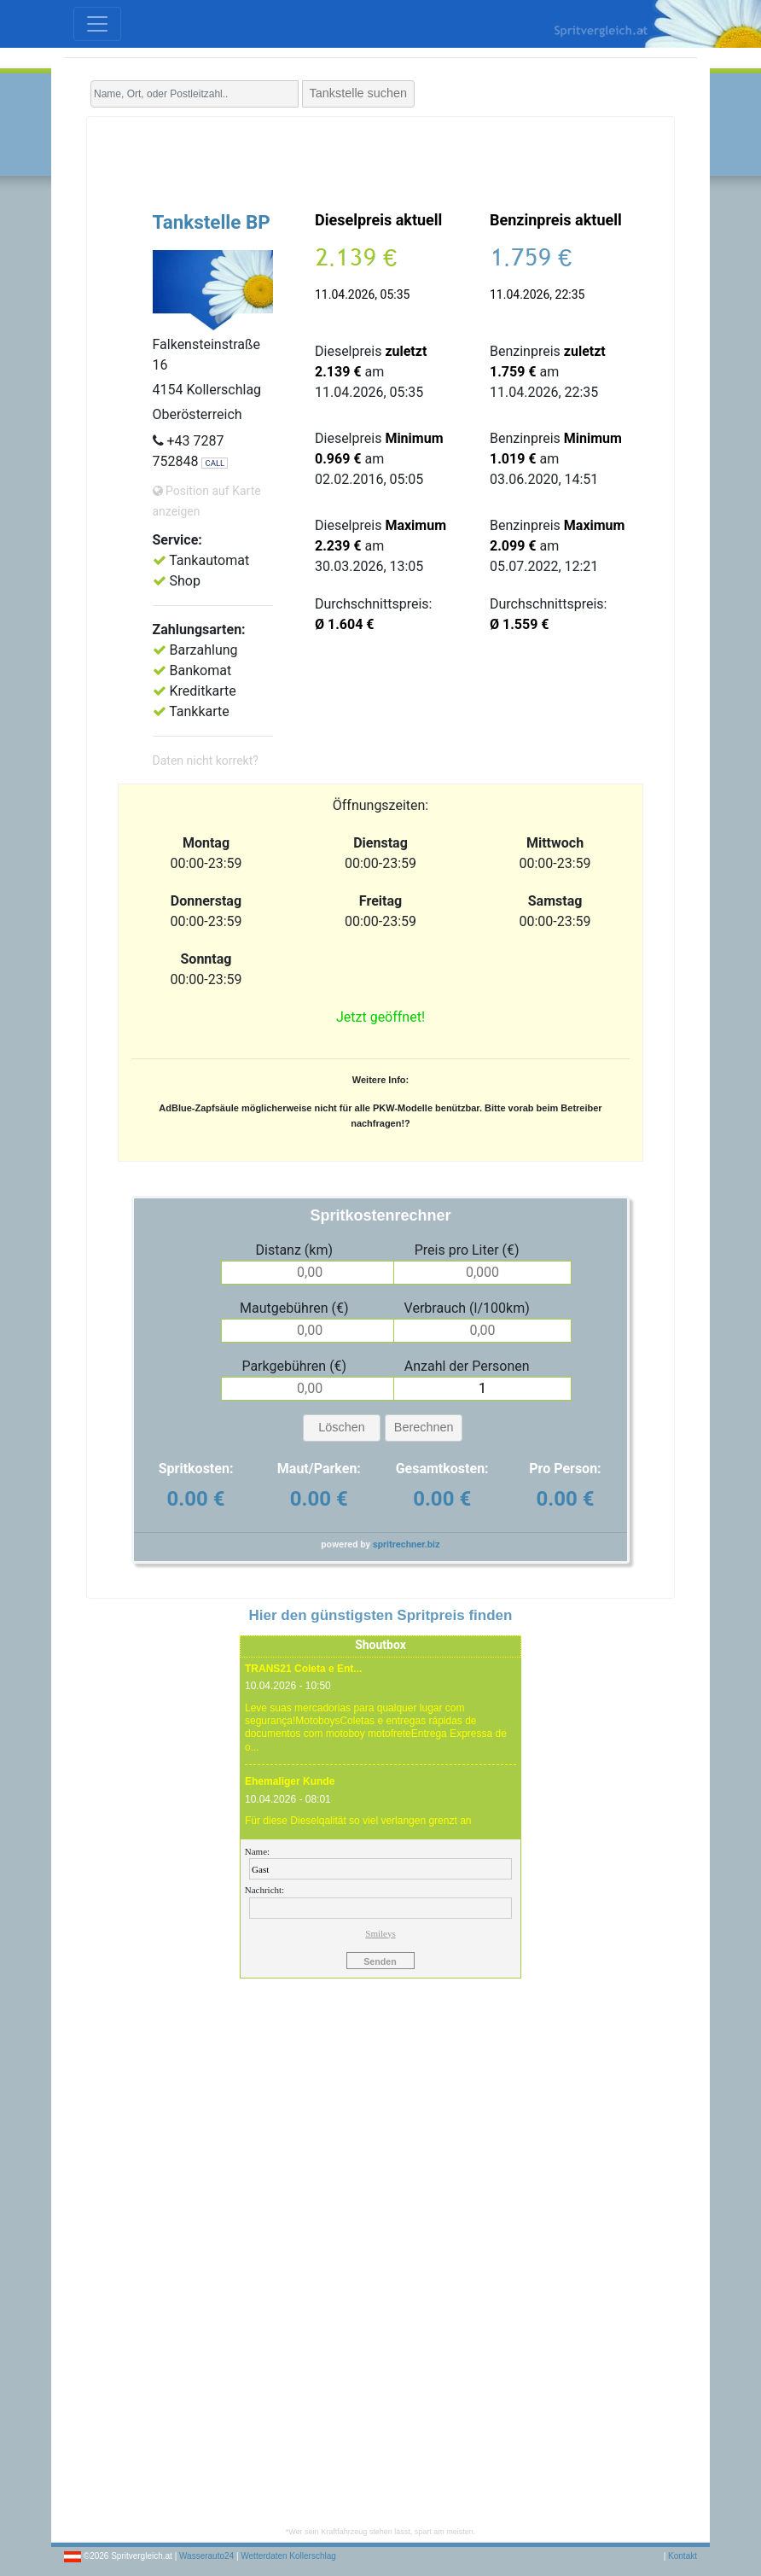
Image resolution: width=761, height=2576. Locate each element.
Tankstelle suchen (358, 93)
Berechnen (424, 1427)
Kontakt (682, 2556)
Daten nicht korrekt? (206, 760)
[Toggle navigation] (97, 24)
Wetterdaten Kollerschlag (288, 2556)
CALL (214, 463)
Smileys (380, 1933)
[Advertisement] (380, 159)
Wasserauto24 (206, 2556)
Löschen (341, 1427)
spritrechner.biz (406, 1544)
